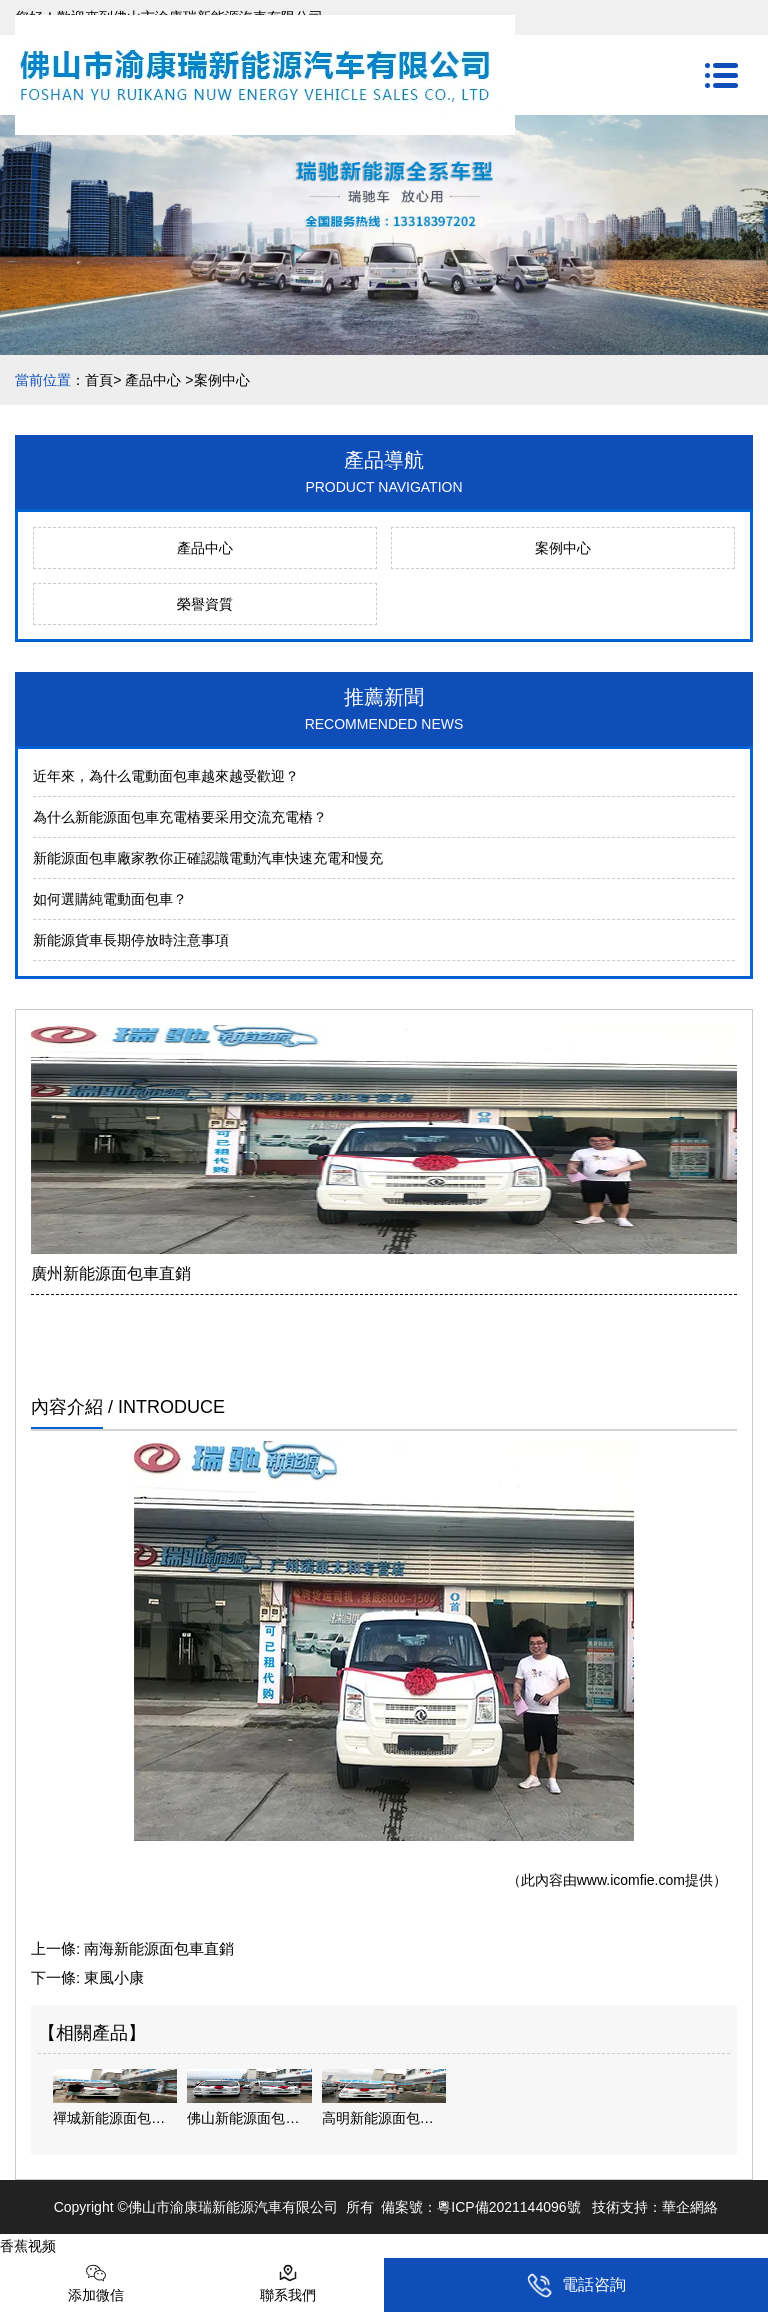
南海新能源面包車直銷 (159, 1948)
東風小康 (114, 1977)
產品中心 (153, 380)
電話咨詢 (576, 2285)
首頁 (99, 380)
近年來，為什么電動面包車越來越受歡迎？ (166, 776)
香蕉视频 (28, 2246)
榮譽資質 (205, 604)
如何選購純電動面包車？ (110, 899)
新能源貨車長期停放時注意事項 (131, 940)
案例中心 (563, 548)
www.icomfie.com (631, 1880)
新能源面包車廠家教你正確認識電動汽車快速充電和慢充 (208, 858)
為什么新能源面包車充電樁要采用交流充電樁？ (180, 817)
